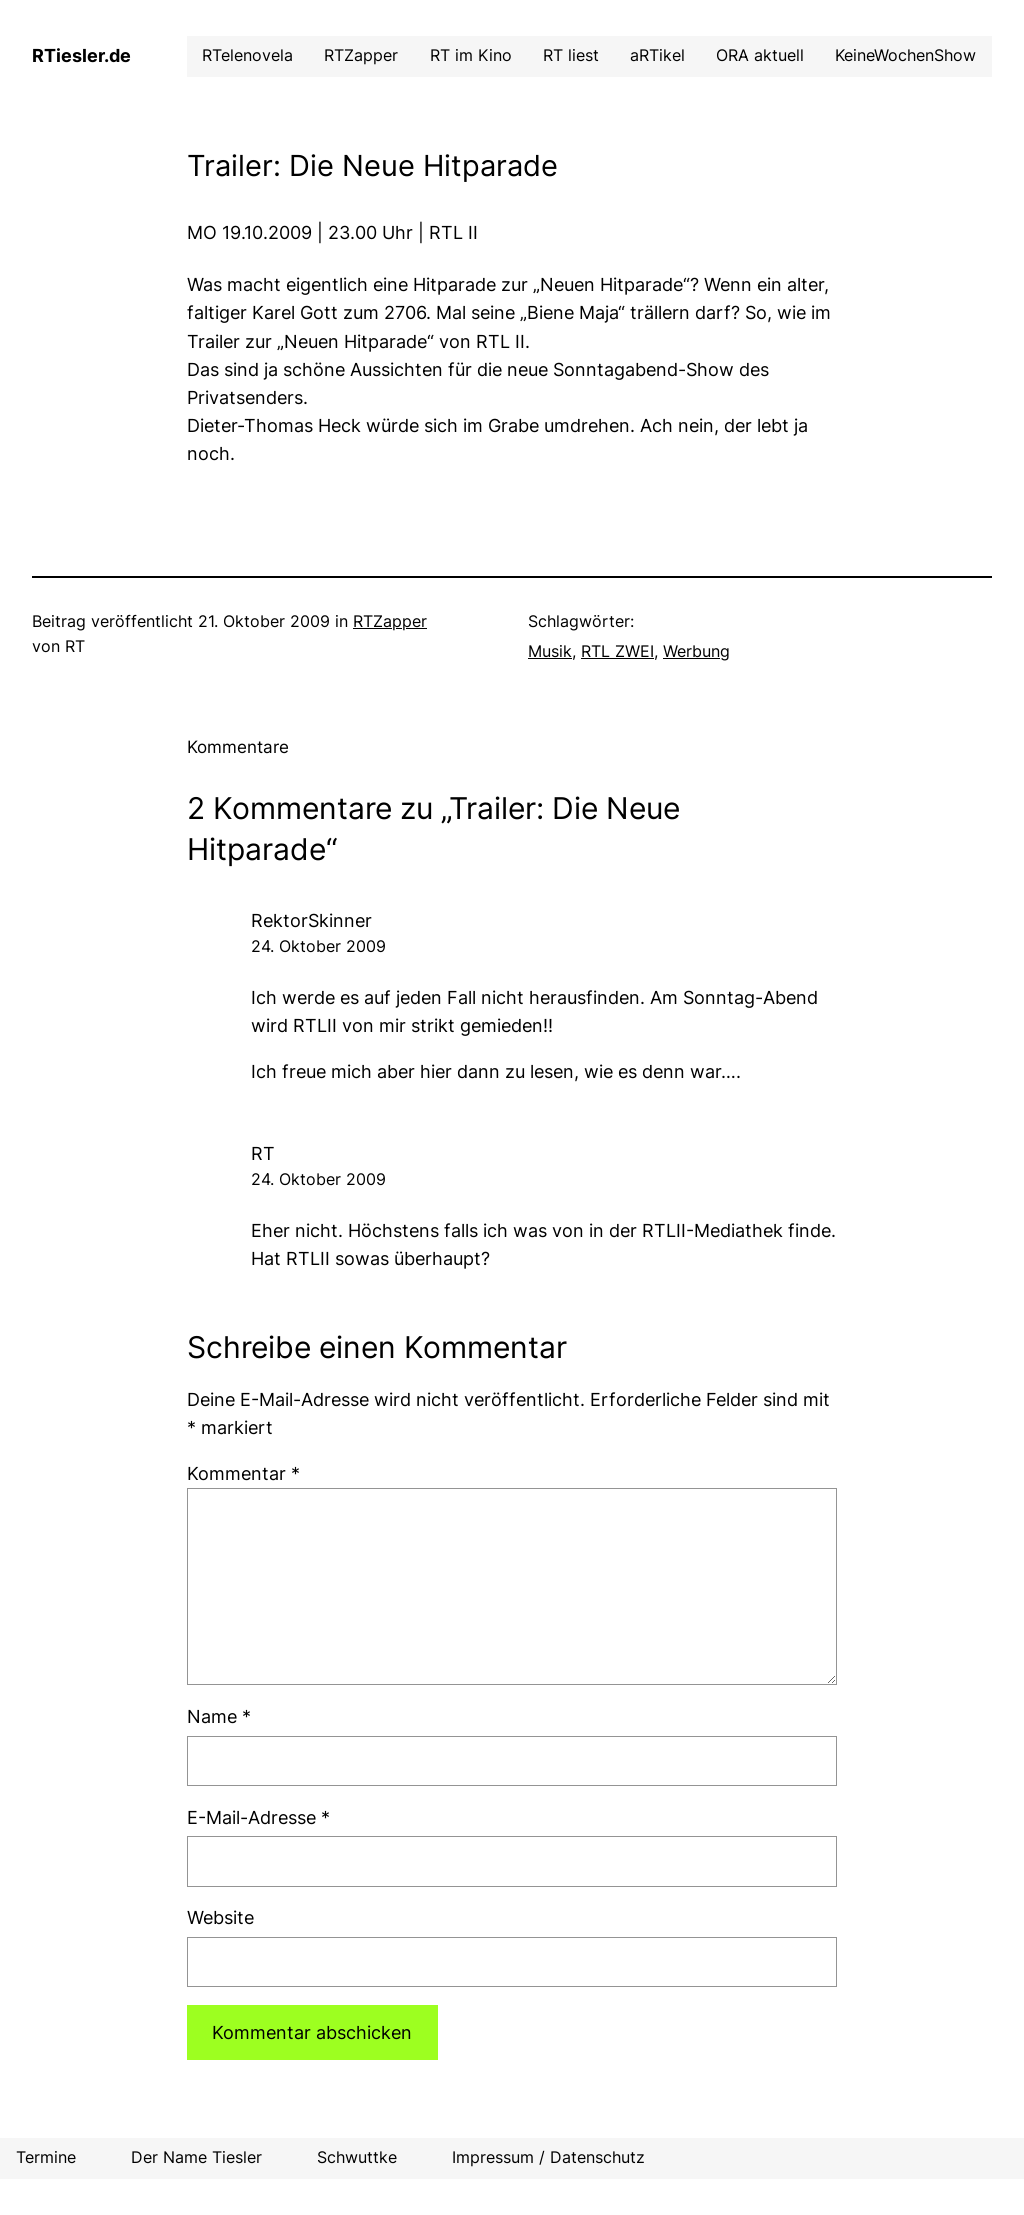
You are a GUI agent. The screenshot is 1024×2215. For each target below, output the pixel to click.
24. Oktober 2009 (318, 946)
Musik (550, 651)
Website (220, 1917)
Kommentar (243, 1473)
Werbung (696, 651)
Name (219, 1716)
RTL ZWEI (617, 651)
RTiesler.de (81, 55)
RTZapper (390, 621)
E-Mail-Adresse (258, 1817)
